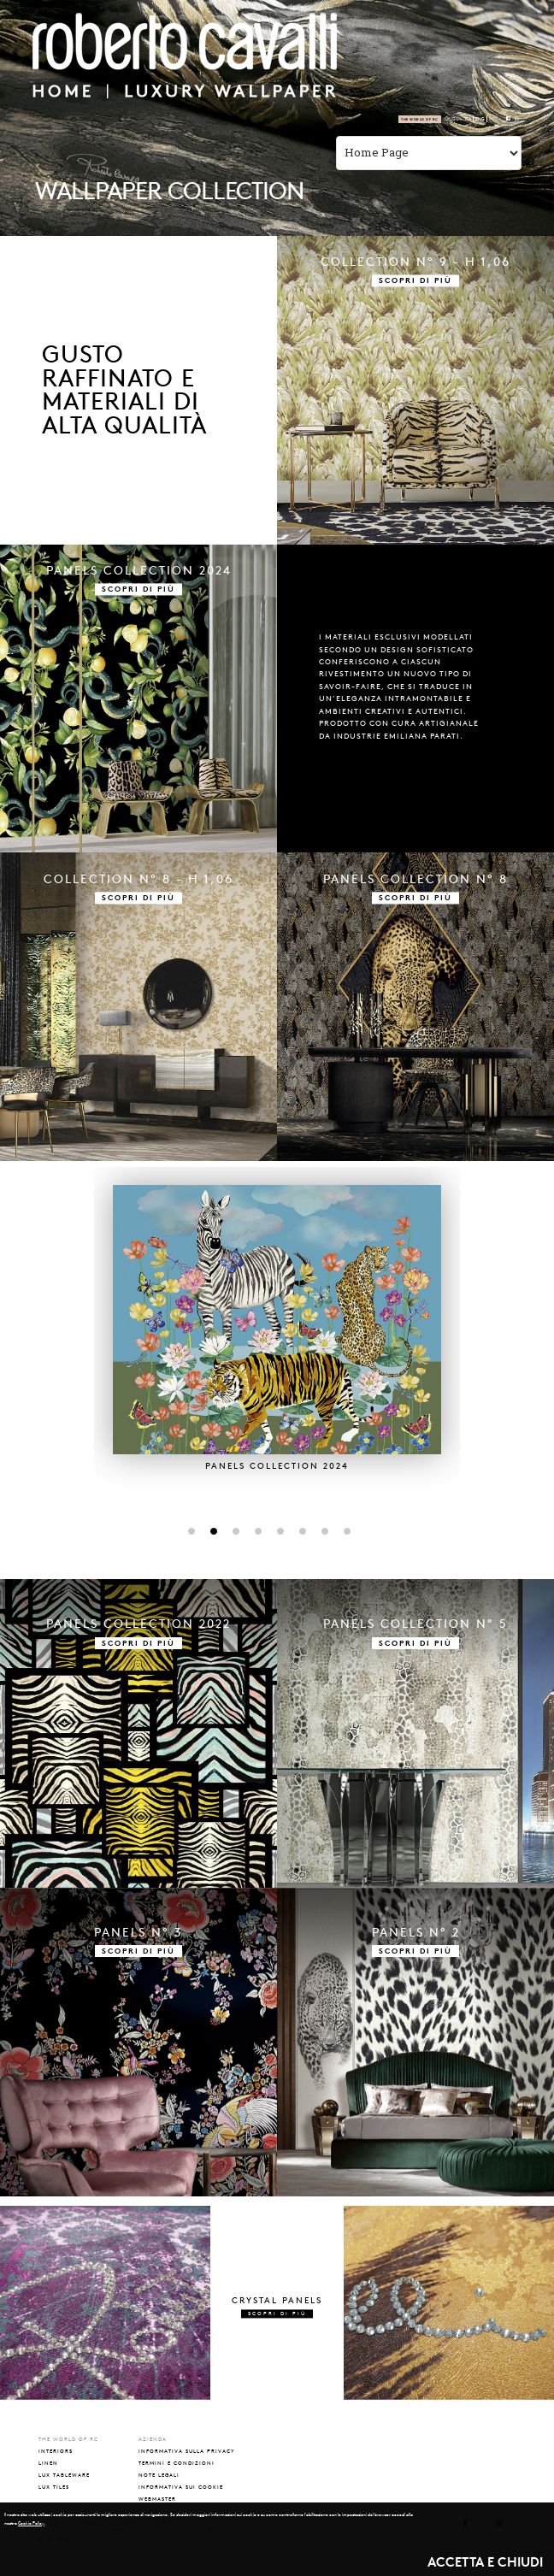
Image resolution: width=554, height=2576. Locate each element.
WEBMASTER (157, 2499)
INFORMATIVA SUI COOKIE (180, 2487)
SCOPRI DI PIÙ (415, 281)
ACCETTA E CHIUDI (485, 2562)
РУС (493, 118)
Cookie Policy (31, 2523)
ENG (480, 118)
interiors (55, 2451)
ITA (468, 118)
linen (48, 2463)
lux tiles (53, 2487)
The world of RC (420, 119)
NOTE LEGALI (159, 2475)
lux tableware (64, 2475)
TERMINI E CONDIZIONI (176, 2463)
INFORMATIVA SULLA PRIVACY (186, 2451)
